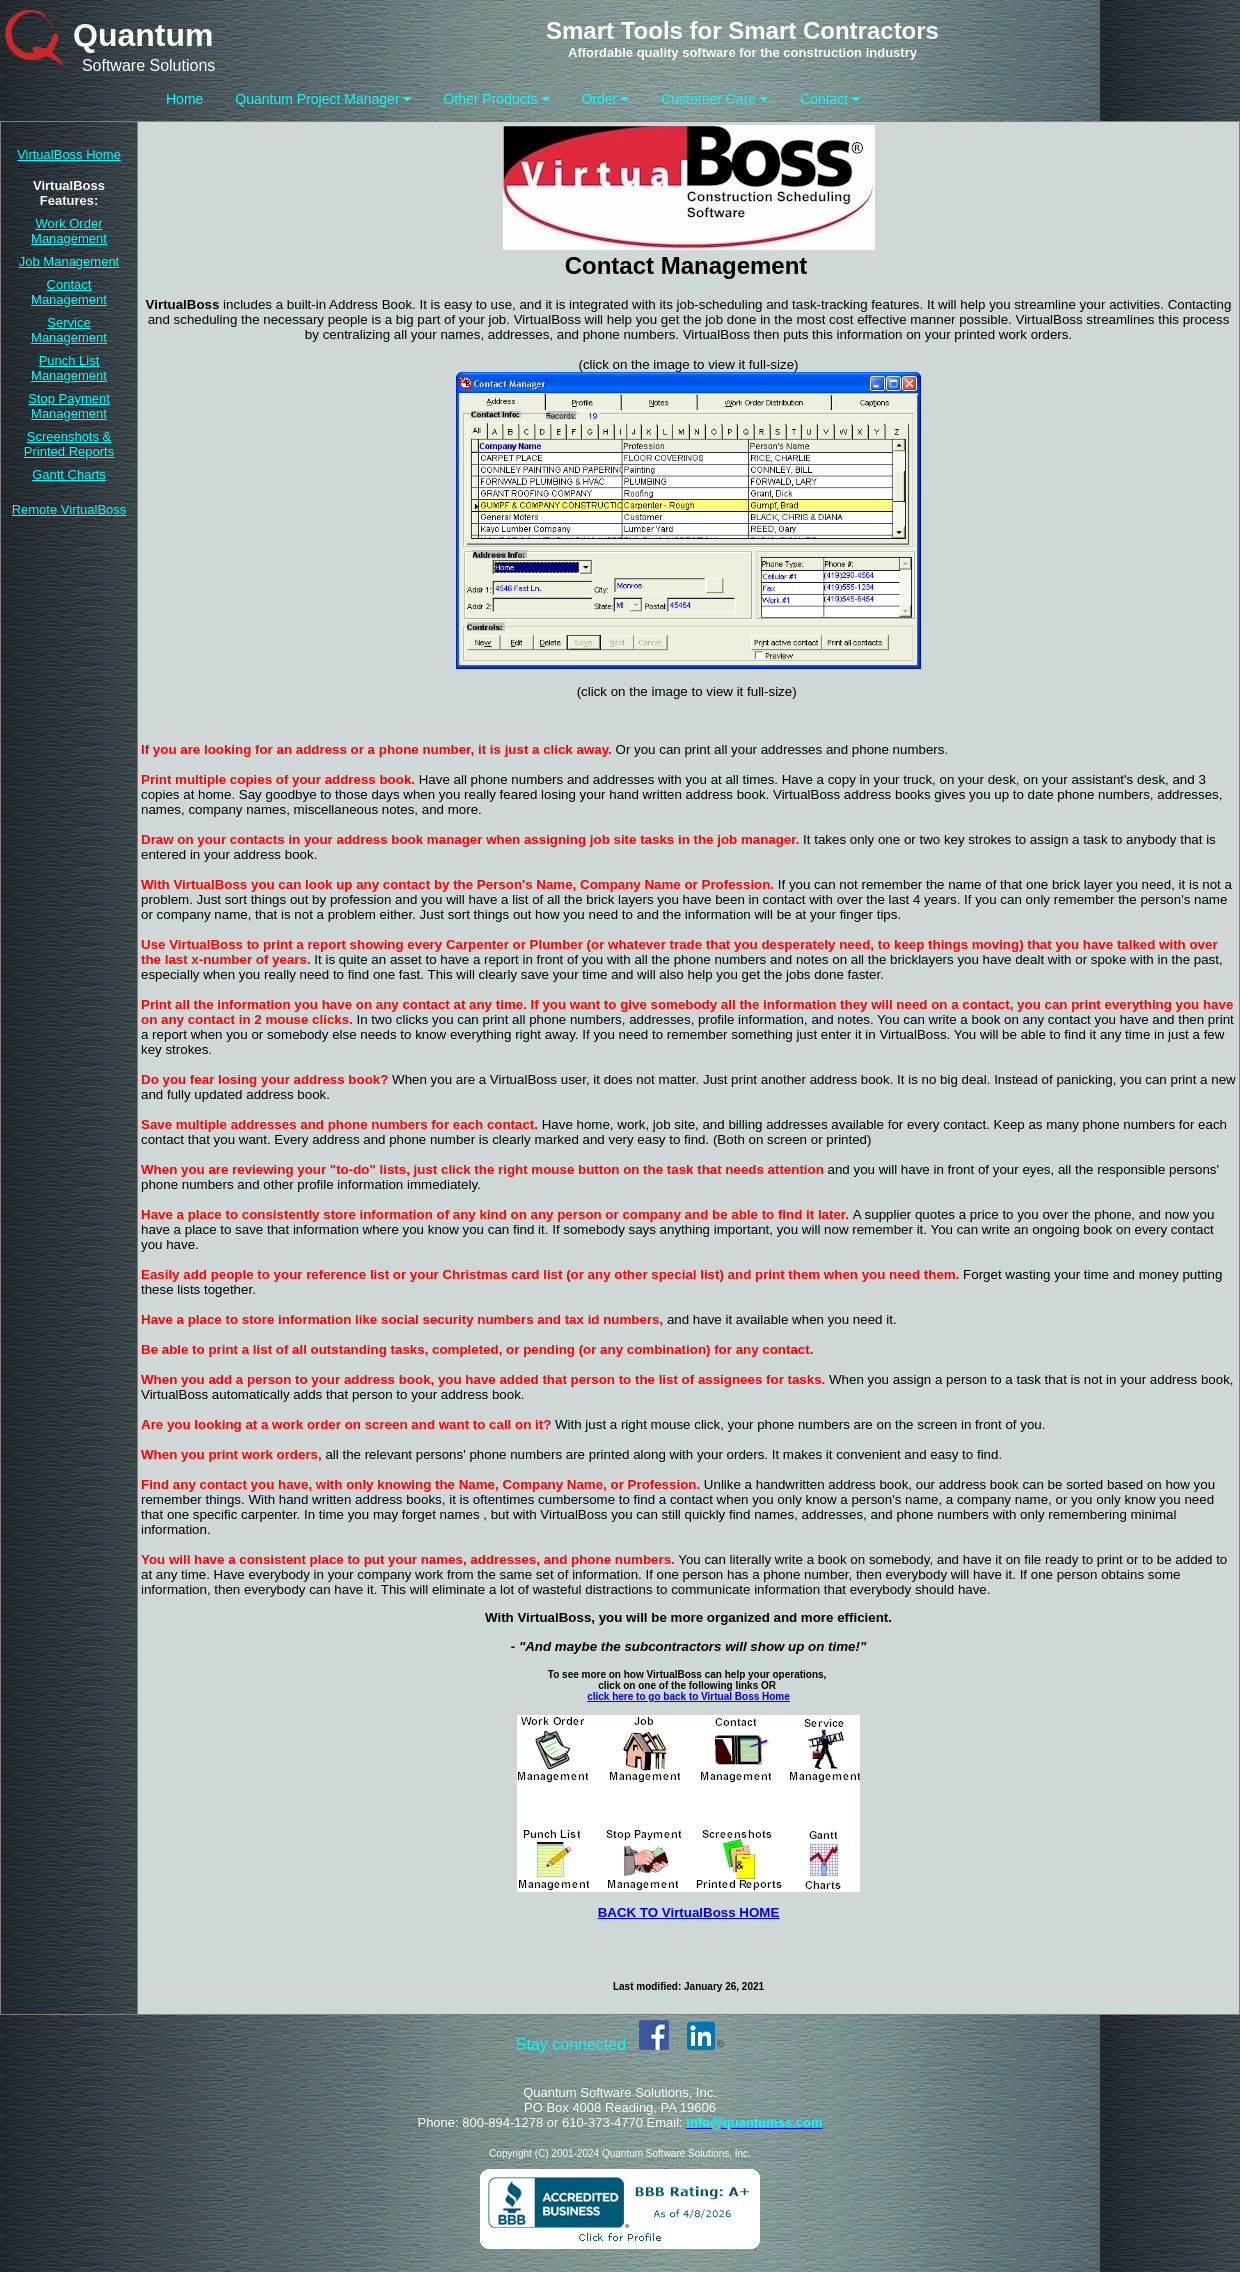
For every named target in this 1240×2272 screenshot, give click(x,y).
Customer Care (714, 99)
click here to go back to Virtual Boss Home (688, 1696)
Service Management (69, 330)
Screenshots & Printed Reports (69, 444)
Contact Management (69, 292)
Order (606, 99)
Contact (830, 99)
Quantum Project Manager (323, 99)
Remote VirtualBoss (69, 509)
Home (184, 99)
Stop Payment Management (69, 406)
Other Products (496, 99)
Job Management (69, 261)
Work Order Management (69, 231)
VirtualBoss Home (69, 154)
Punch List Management (69, 368)
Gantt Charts (69, 474)
